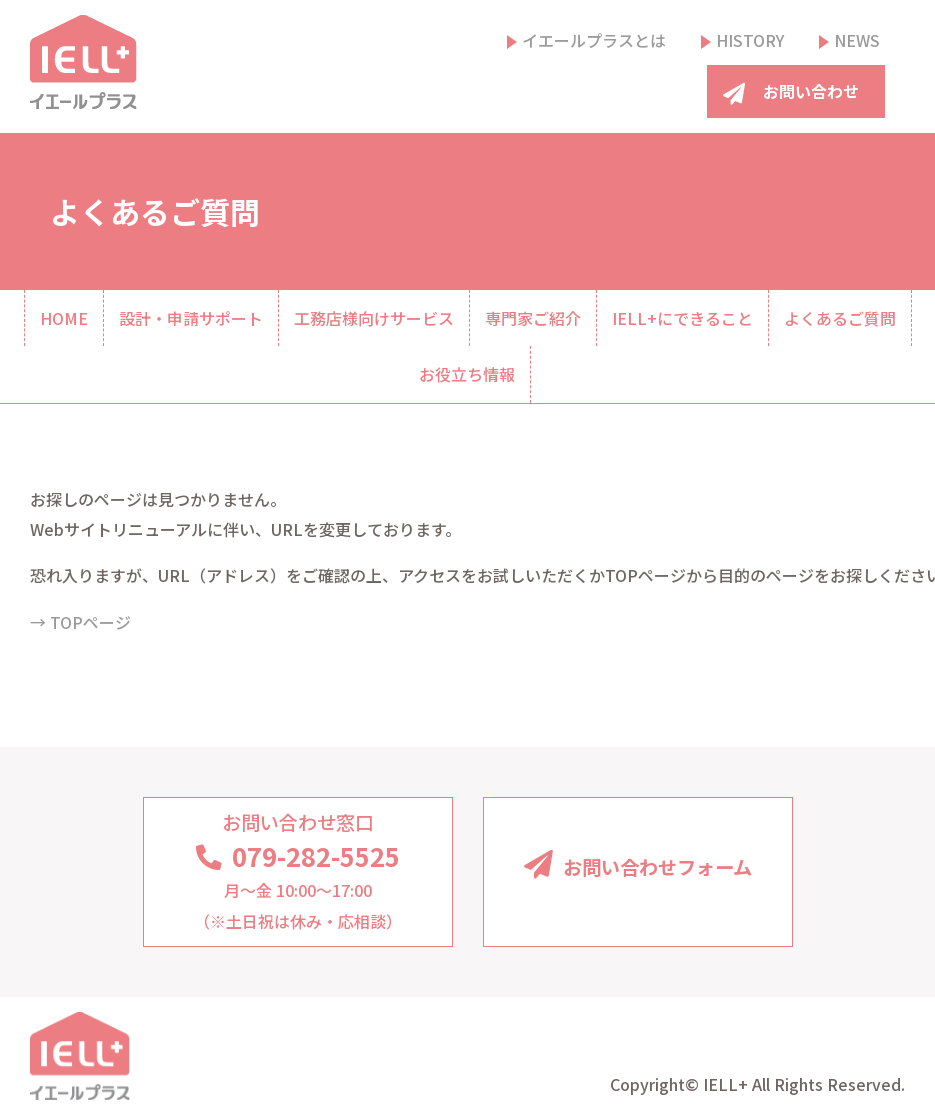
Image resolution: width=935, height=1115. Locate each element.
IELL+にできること (682, 318)
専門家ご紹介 (533, 318)
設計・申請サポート (191, 318)
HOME (64, 318)
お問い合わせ (811, 91)
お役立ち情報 (467, 374)
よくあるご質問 (840, 318)
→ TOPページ (80, 622)
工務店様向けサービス (374, 318)
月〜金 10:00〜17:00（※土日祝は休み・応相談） (298, 870)
